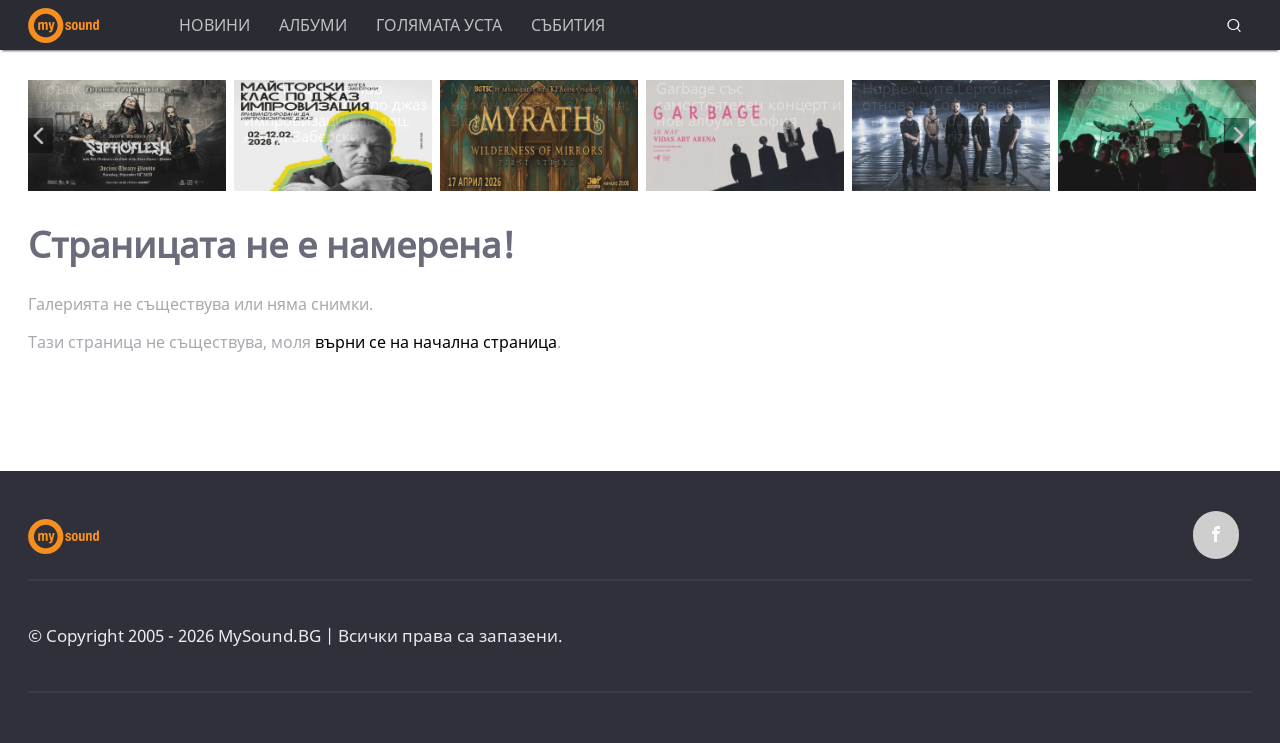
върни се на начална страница (436, 342)
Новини (214, 25)
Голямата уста (439, 25)
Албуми (313, 25)
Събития (568, 25)
